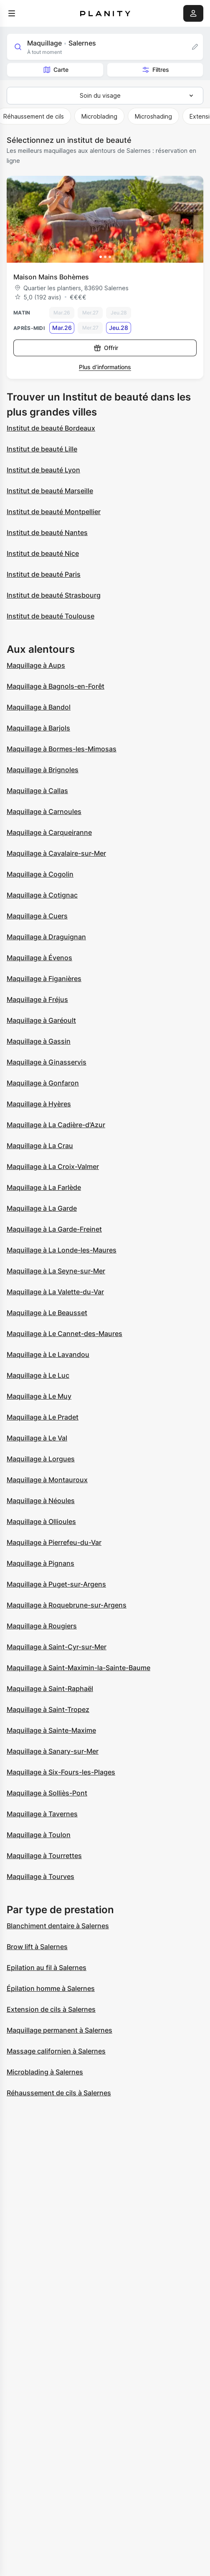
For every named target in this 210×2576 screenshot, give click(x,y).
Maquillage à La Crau (40, 1145)
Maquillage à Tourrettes (44, 1855)
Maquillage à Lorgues (41, 1459)
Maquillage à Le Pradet (42, 1417)
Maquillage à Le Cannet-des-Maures (64, 1333)
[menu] (12, 13)
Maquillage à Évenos (39, 957)
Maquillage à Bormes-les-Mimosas (61, 749)
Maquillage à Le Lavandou (48, 1354)
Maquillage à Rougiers (42, 1626)
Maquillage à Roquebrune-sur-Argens (67, 1605)
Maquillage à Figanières (44, 978)
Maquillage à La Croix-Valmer (53, 1166)
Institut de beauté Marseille (50, 491)
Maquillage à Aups (36, 665)
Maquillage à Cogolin (40, 874)
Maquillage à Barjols (38, 728)
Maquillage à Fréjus (37, 999)
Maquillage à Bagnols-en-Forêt (55, 686)
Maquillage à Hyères (39, 1104)
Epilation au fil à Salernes (46, 1967)
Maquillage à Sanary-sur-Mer (53, 1751)
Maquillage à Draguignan (46, 937)
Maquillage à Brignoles (42, 770)
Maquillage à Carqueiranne (49, 832)
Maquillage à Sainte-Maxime (51, 1730)
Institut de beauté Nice (43, 553)
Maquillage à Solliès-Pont (47, 1793)
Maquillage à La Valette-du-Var (55, 1292)
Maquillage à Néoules (41, 1500)
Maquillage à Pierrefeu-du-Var (54, 1542)
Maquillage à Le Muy (39, 1396)
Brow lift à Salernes (37, 1946)
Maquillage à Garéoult (41, 1020)
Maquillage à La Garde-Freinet (54, 1229)
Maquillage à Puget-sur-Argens (56, 1584)
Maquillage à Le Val (37, 1438)
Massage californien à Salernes (56, 2051)
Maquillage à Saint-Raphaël (50, 1688)
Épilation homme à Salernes (51, 1988)
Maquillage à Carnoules (44, 811)
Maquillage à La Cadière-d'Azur (56, 1125)
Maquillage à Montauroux (47, 1480)
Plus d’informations (105, 366)
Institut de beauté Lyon (43, 470)
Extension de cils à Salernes (51, 2009)
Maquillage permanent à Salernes (59, 2030)
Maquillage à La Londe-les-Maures (61, 1250)
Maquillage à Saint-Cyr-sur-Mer (56, 1647)
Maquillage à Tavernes (42, 1814)
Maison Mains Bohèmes (51, 277)
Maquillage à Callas (37, 790)
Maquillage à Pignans (40, 1563)
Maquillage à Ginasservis (46, 1062)
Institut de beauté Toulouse (50, 616)
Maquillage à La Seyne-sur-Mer (56, 1271)
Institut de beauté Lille (42, 449)
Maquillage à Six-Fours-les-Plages (61, 1772)
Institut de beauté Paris (44, 574)
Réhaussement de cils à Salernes (59, 2093)
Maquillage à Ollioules (41, 1521)
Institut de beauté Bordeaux (51, 428)
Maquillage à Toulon (39, 1835)
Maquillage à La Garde (42, 1208)
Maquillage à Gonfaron (43, 1083)
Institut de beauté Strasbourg (54, 595)
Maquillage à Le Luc (38, 1375)
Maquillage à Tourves (40, 1876)
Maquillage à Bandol (39, 707)
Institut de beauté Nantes (47, 532)
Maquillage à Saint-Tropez (48, 1709)
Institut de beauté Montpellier (54, 511)
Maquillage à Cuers (37, 916)
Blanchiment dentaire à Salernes (58, 1926)
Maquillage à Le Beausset (47, 1312)
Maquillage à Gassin (39, 1041)
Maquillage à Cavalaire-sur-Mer (56, 853)
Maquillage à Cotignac (42, 895)
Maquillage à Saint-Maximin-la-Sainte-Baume (78, 1667)
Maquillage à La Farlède (44, 1187)
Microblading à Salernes (45, 2072)
